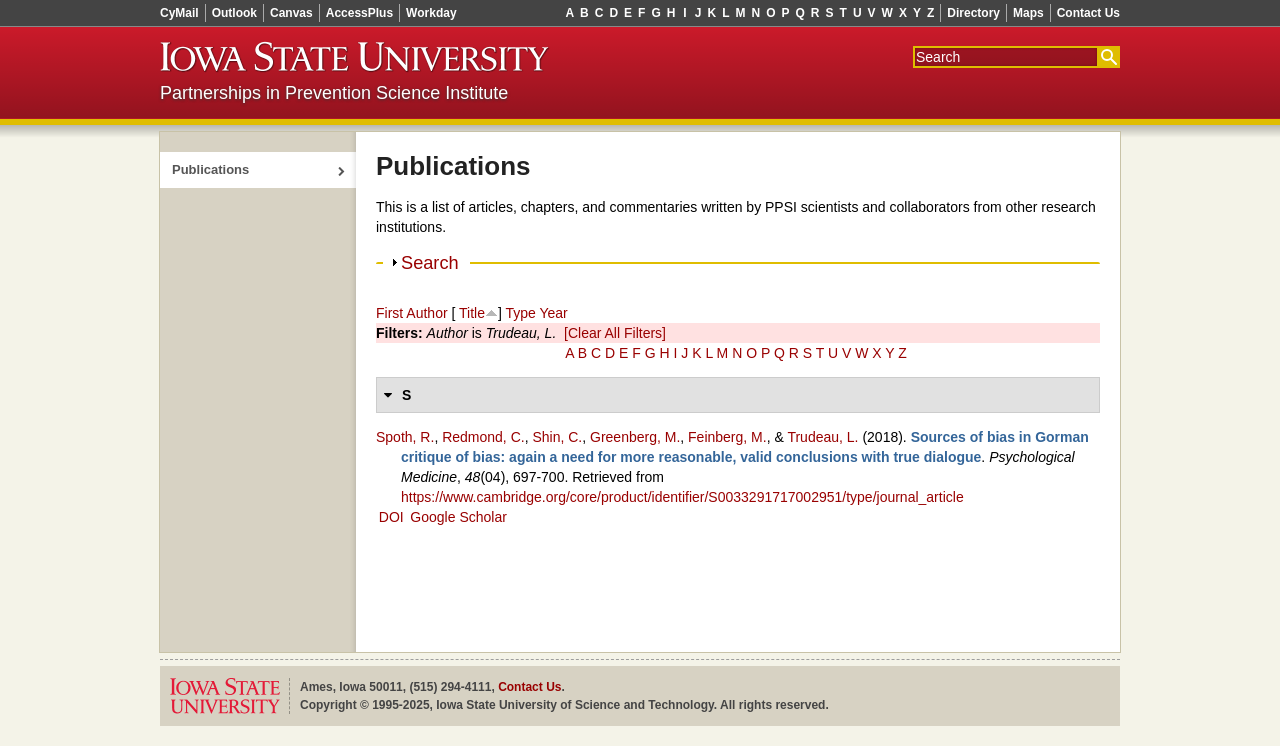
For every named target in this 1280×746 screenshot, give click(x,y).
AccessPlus (359, 13)
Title (472, 313)
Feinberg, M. (727, 437)
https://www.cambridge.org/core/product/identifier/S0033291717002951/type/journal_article (682, 497)
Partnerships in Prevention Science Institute (334, 93)
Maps (1028, 13)
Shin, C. (557, 437)
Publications (210, 169)
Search (430, 263)
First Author (412, 313)
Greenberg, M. (635, 437)
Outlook (234, 13)
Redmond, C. (483, 437)
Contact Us (1088, 13)
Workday (431, 13)
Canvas (291, 13)
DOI (391, 517)
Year (553, 313)
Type (520, 313)
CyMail (179, 13)
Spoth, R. (405, 437)
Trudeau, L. (822, 437)
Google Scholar (458, 517)
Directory (973, 13)
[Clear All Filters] (615, 333)
